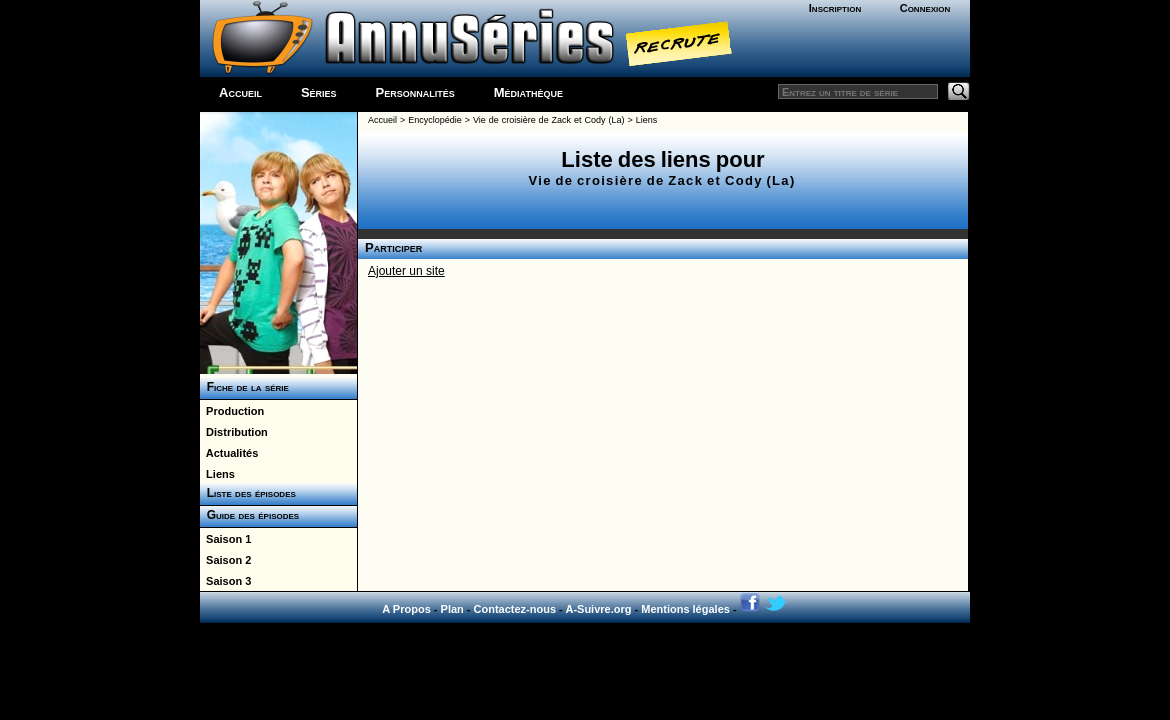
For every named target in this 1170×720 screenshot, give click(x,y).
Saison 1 (225, 539)
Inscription (835, 8)
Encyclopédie (435, 120)
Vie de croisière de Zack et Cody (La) (549, 120)
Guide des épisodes (249, 515)
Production (232, 411)
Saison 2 (225, 560)
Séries (319, 92)
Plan (452, 609)
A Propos (406, 609)
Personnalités (415, 92)
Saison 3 (225, 581)
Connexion (925, 8)
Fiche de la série (244, 387)
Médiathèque (528, 92)
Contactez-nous (515, 609)
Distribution (234, 432)
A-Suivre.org (598, 609)
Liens (217, 474)
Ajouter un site (406, 271)
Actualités (229, 453)
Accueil (240, 92)
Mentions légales (685, 609)
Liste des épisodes (248, 493)
